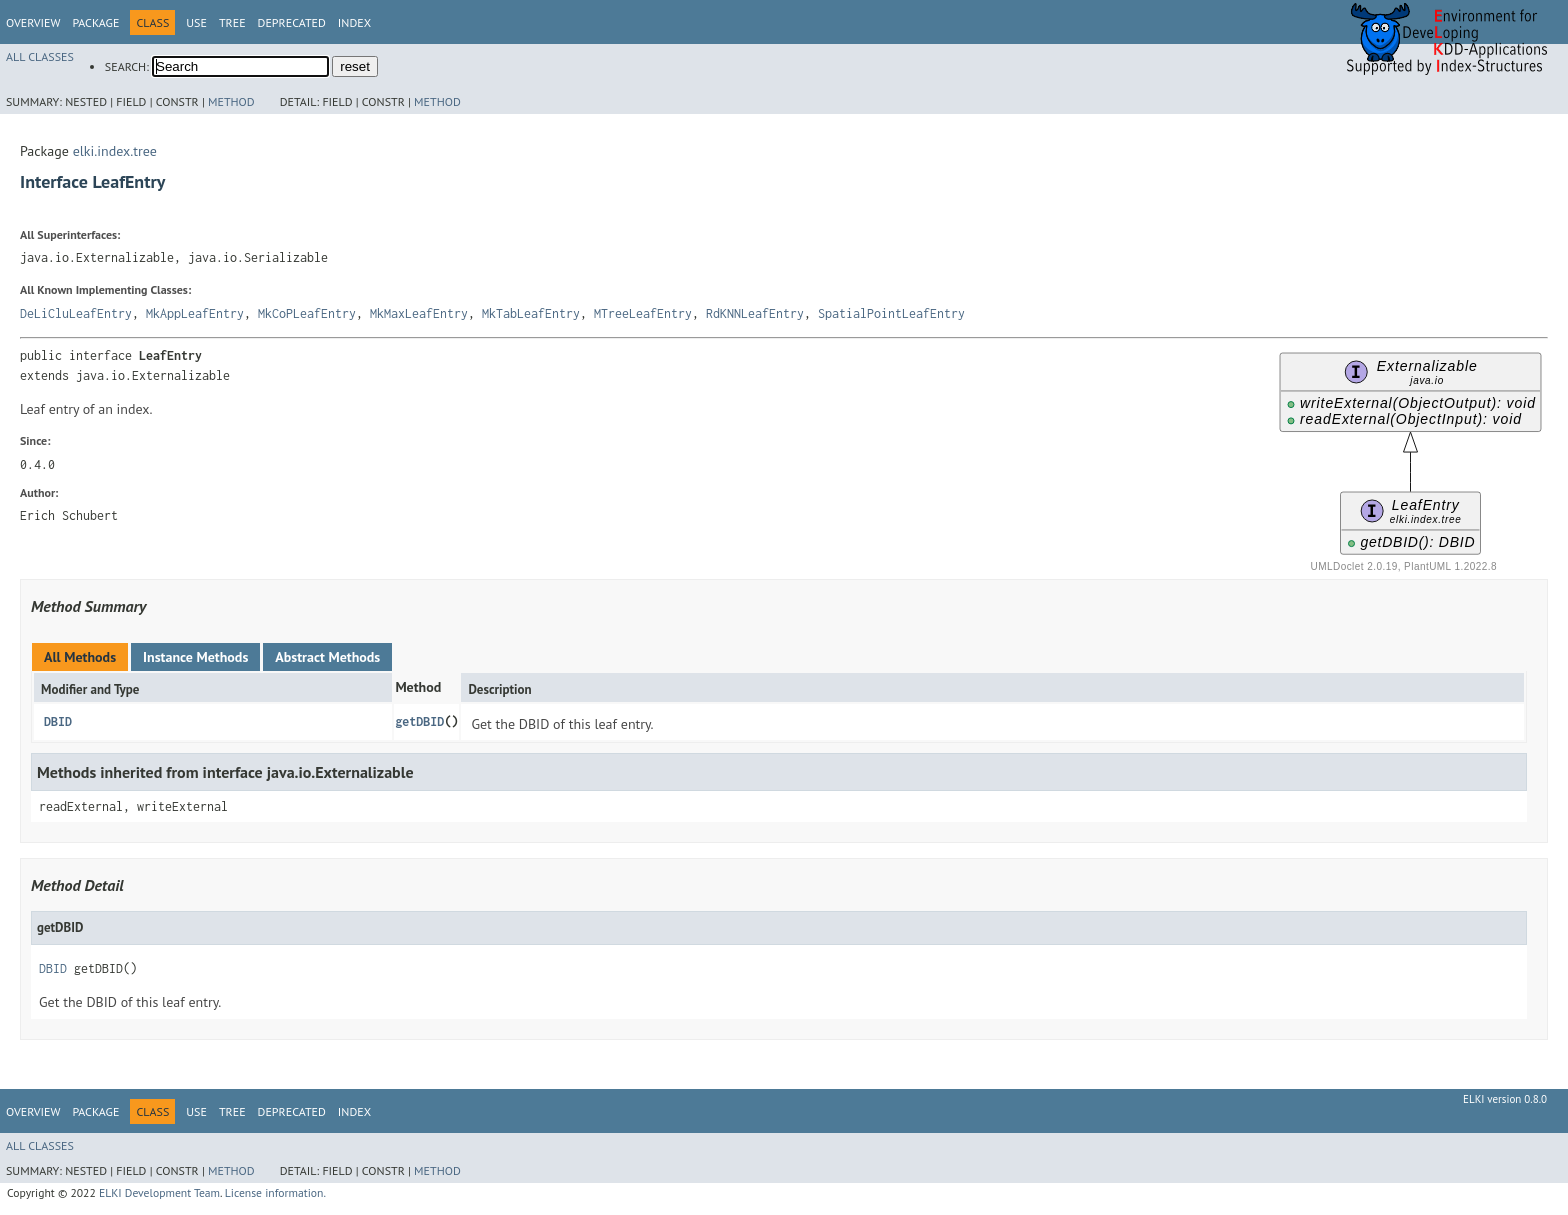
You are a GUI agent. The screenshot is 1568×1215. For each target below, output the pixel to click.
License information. (275, 1192)
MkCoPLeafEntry (307, 313)
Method (231, 101)
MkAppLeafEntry (195, 313)
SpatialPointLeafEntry (891, 313)
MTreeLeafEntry (643, 313)
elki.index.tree (115, 151)
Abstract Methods (327, 657)
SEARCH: (127, 66)
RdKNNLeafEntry (755, 313)
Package (95, 22)
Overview (33, 22)
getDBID (419, 721)
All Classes (40, 56)
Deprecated (292, 22)
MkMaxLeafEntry (419, 313)
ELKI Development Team (159, 1192)
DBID (58, 721)
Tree (232, 22)
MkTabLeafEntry (531, 313)
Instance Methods (195, 657)
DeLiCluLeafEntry (76, 313)
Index (354, 22)
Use (196, 22)
